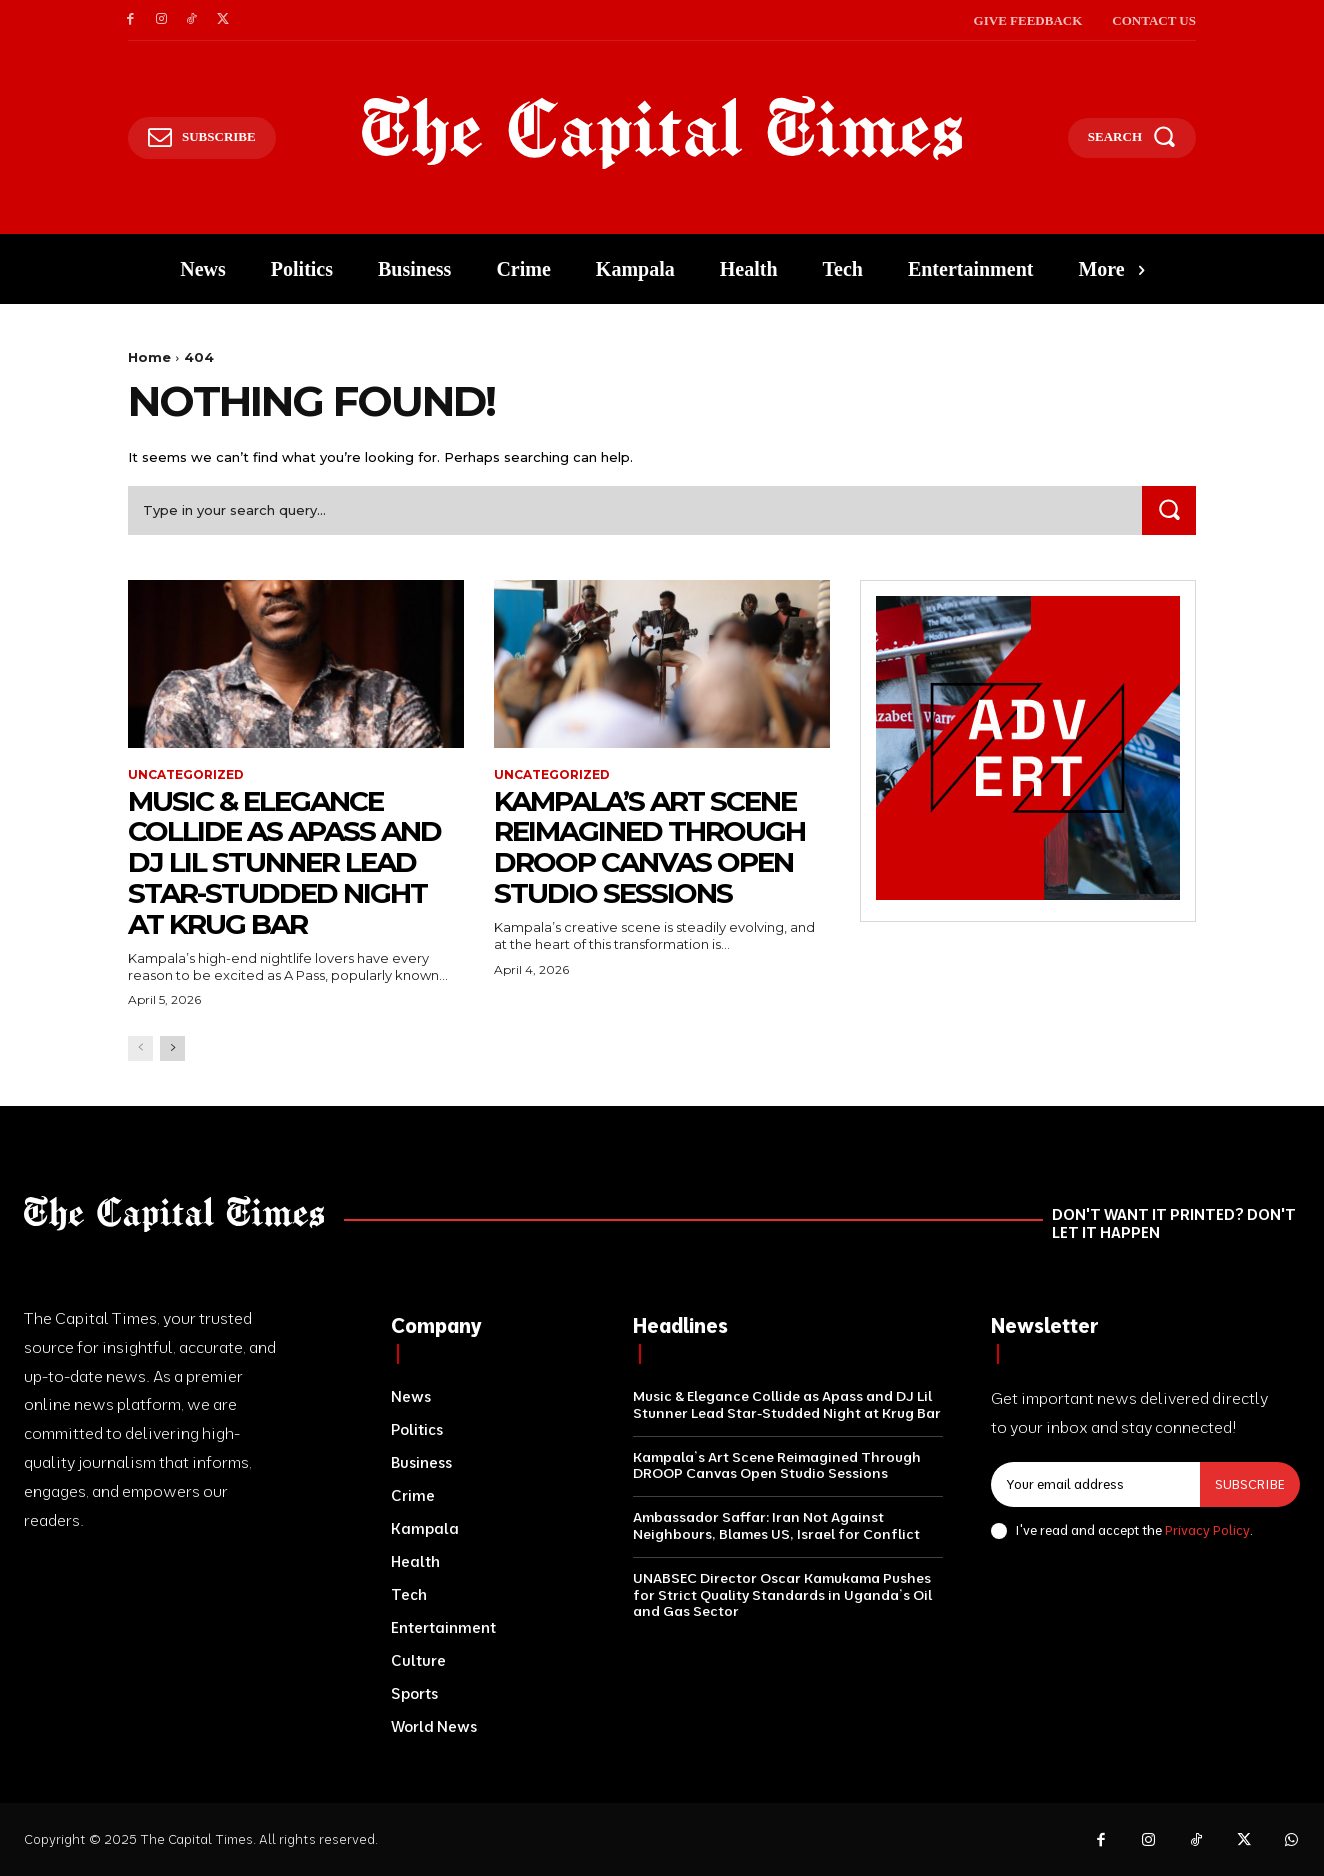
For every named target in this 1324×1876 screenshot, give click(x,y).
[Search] (1169, 510)
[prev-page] (140, 1048)
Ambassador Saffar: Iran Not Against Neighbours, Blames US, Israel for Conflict (776, 1525)
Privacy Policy (1207, 1530)
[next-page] (172, 1048)
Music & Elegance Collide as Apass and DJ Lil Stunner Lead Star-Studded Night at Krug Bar (284, 862)
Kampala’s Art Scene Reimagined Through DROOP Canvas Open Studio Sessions (649, 847)
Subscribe (1250, 1484)
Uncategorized (186, 775)
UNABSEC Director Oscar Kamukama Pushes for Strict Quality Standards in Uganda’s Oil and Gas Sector (782, 1595)
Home (149, 357)
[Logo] (662, 133)
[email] (1095, 1485)
